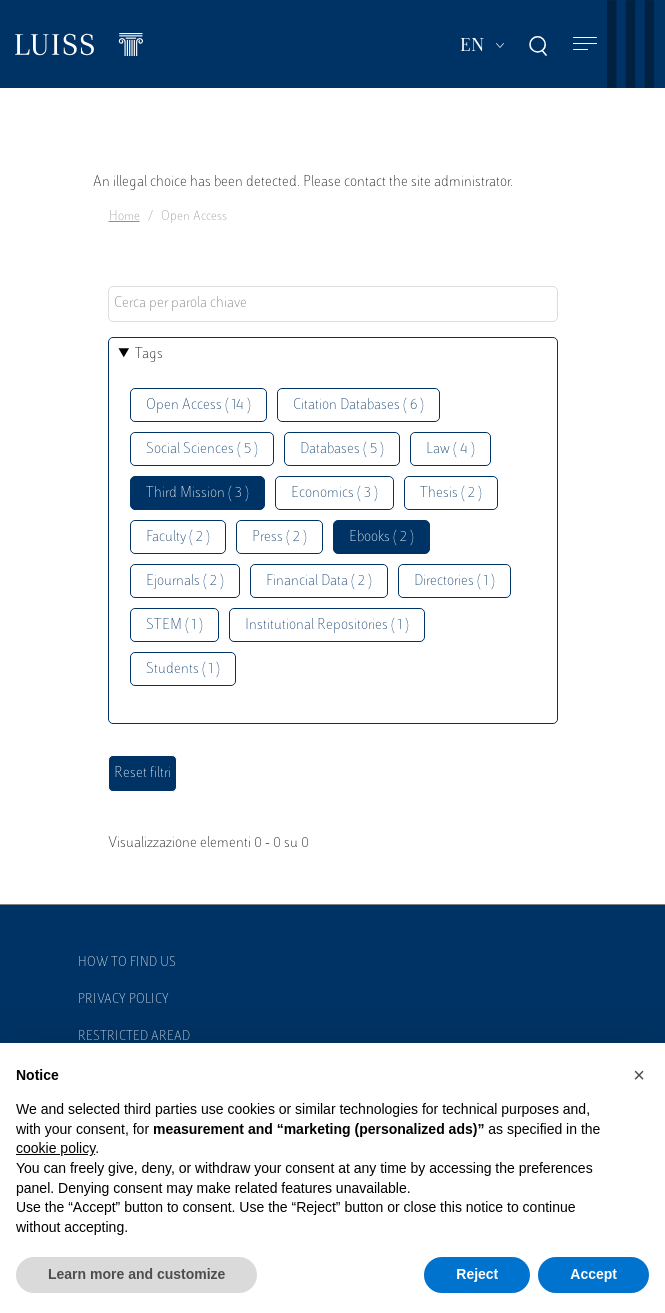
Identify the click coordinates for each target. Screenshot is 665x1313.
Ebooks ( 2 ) (381, 537)
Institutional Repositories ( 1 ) (327, 625)
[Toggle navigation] (585, 44)
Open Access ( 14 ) (198, 405)
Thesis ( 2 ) (451, 493)
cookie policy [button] (55, 1148)
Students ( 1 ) (183, 669)
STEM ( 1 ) (174, 625)
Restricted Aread (134, 1037)
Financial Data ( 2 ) (319, 581)
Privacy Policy (123, 1000)
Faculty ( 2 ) (178, 537)
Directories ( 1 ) (454, 581)
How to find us (127, 963)
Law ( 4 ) (450, 449)
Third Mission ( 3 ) (197, 493)
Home (124, 217)
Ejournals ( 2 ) (185, 581)
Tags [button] (149, 354)
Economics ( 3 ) (334, 493)
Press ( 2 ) (279, 537)
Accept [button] (593, 1274)
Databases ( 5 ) (342, 449)
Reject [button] (477, 1274)
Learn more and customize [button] (136, 1274)
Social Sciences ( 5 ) (202, 449)
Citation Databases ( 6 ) (358, 405)
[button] (639, 1075)
